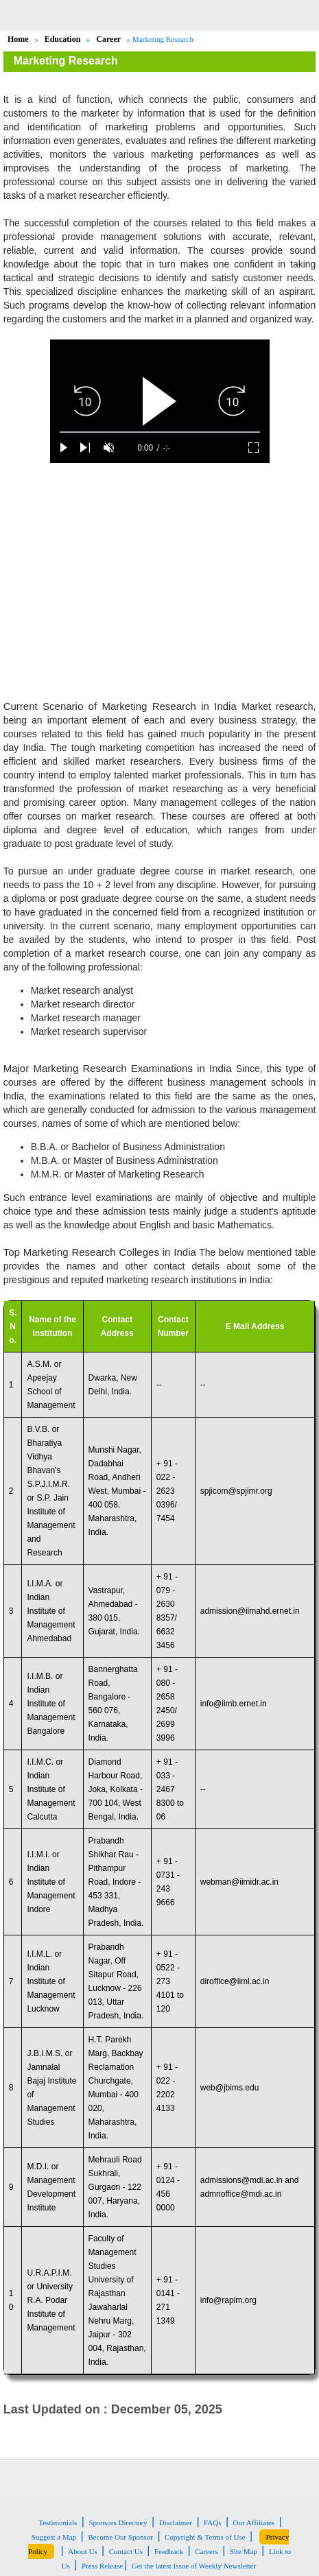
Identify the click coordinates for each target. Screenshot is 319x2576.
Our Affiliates (254, 2522)
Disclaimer (175, 2522)
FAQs (212, 2522)
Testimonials (57, 2522)
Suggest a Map (54, 2537)
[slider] (160, 432)
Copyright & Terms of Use (205, 2537)
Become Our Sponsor (120, 2537)
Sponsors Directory (117, 2522)
